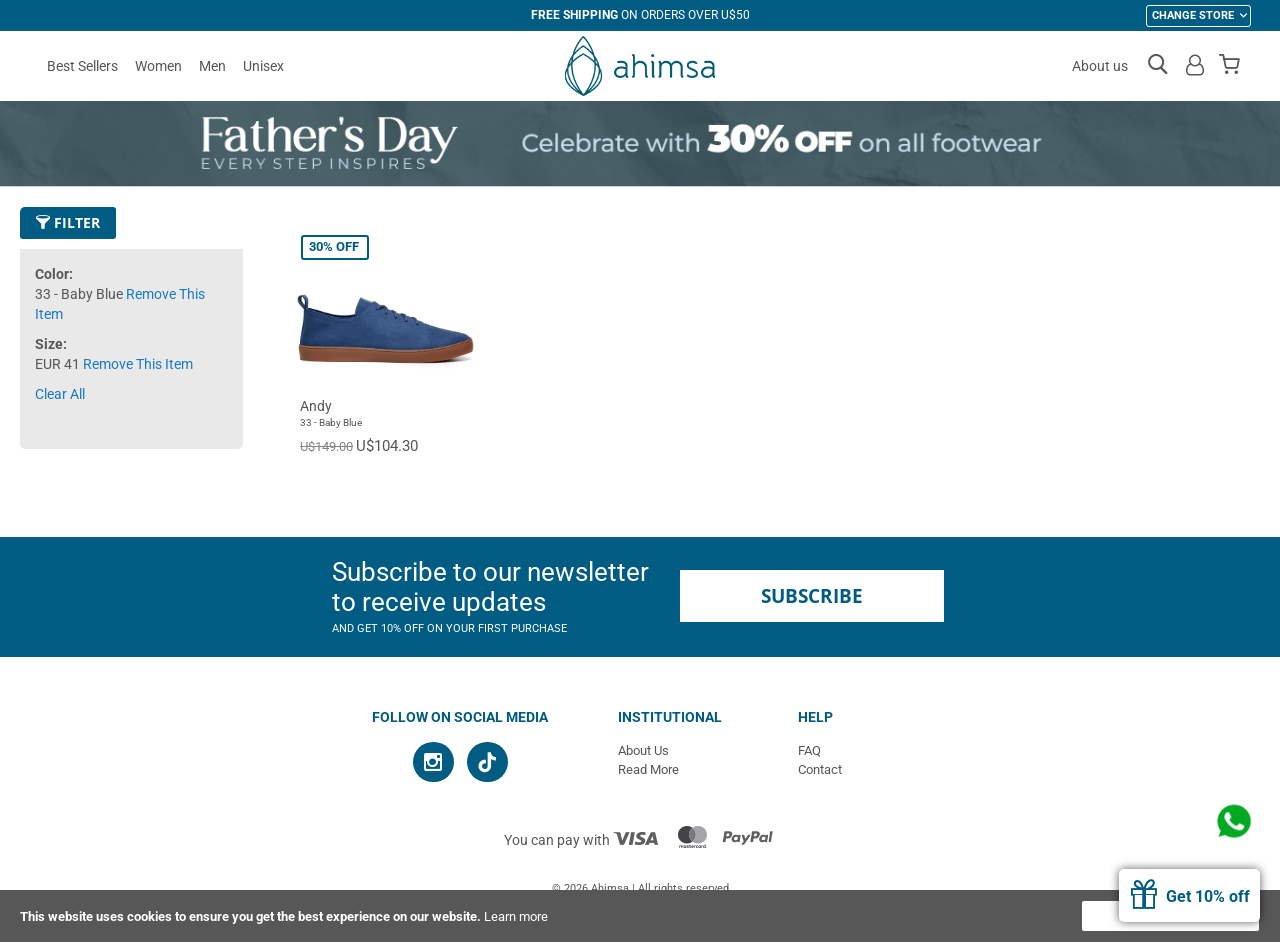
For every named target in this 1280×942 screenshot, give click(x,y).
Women (158, 66)
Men (212, 66)
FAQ (809, 750)
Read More (648, 769)
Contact (820, 769)
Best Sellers (82, 66)
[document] (640, 916)
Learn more (516, 916)
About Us (643, 750)
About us (1100, 66)
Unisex (263, 66)
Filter (68, 222)
